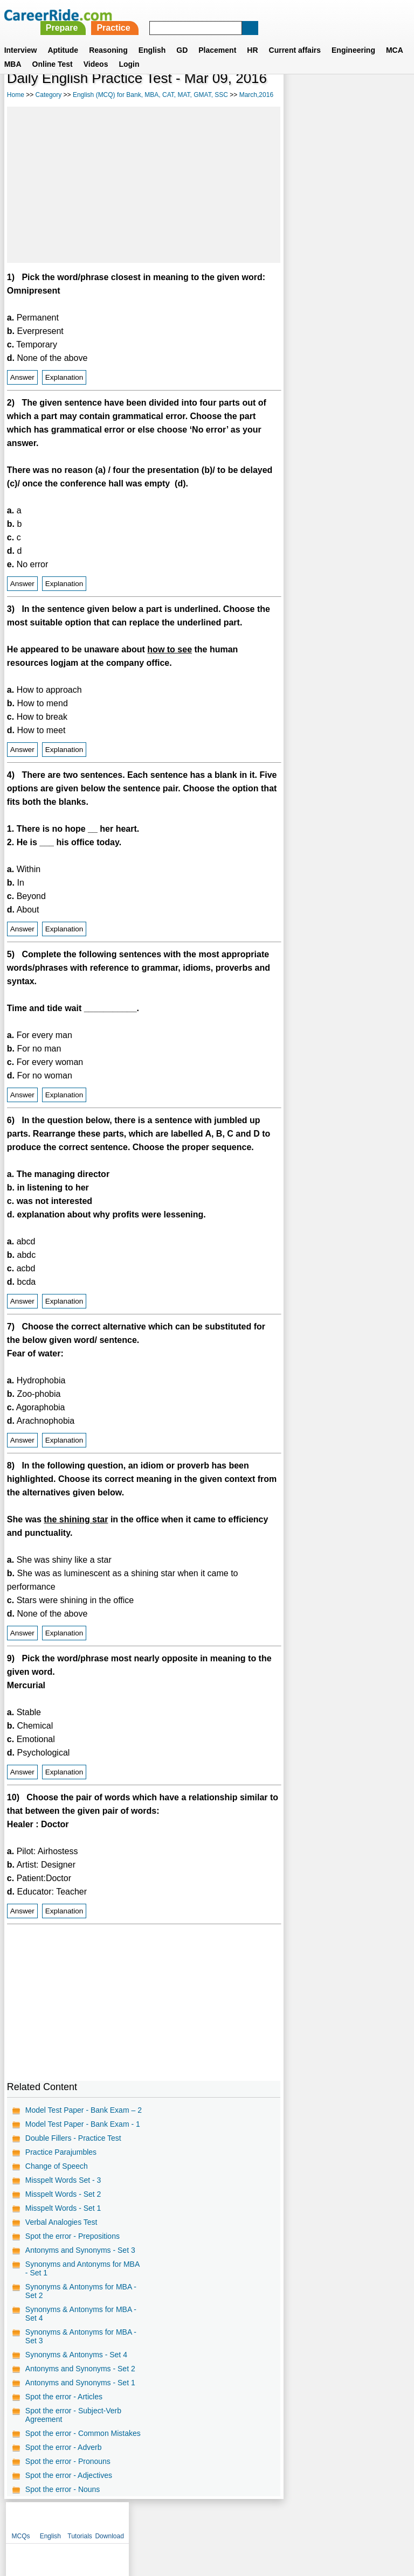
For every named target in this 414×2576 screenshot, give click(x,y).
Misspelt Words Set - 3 (63, 2180)
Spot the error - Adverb (63, 2447)
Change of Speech (56, 2166)
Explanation (64, 377)
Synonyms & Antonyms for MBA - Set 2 (80, 2291)
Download (388, 97)
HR (252, 37)
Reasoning (108, 37)
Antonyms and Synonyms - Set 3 (80, 2250)
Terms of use (202, 2520)
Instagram (325, 2520)
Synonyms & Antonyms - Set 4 (76, 2354)
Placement (217, 37)
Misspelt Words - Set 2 (63, 2194)
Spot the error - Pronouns (68, 2461)
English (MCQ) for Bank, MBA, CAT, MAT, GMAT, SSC (150, 95)
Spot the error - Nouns (62, 2489)
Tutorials (359, 97)
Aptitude (62, 37)
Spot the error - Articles (63, 2396)
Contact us (152, 2520)
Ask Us (246, 2520)
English (152, 37)
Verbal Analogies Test (61, 2222)
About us (109, 2520)
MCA (394, 37)
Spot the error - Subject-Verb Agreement (73, 2415)
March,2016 (256, 95)
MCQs (300, 97)
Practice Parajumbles (60, 2152)
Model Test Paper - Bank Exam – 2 (83, 2110)
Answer (22, 377)
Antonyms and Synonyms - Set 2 (80, 2368)
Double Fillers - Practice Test (73, 2138)
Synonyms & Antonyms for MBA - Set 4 (80, 2313)
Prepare (213, 14)
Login (129, 51)
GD (182, 37)
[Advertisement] (143, 184)
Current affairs (295, 37)
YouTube (283, 2520)
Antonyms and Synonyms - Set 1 (80, 2382)
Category (49, 95)
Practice (265, 14)
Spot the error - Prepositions (72, 2236)
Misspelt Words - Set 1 (63, 2208)
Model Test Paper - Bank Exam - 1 (82, 2124)
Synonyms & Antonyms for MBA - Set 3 (80, 2336)
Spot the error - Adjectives (68, 2475)
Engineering (353, 37)
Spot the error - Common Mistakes (83, 2433)
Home (15, 95)
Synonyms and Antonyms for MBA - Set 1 (82, 2268)
